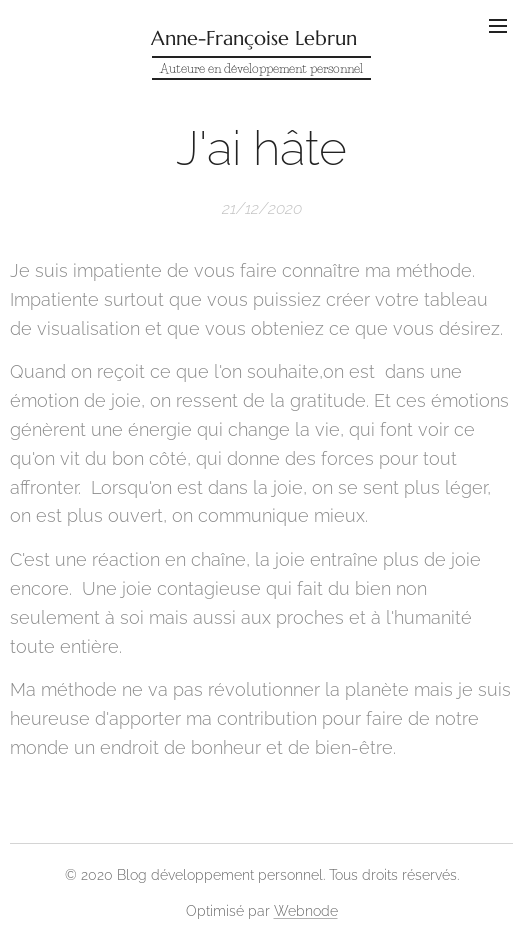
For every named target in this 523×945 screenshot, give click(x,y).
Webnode (306, 911)
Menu (498, 26)
